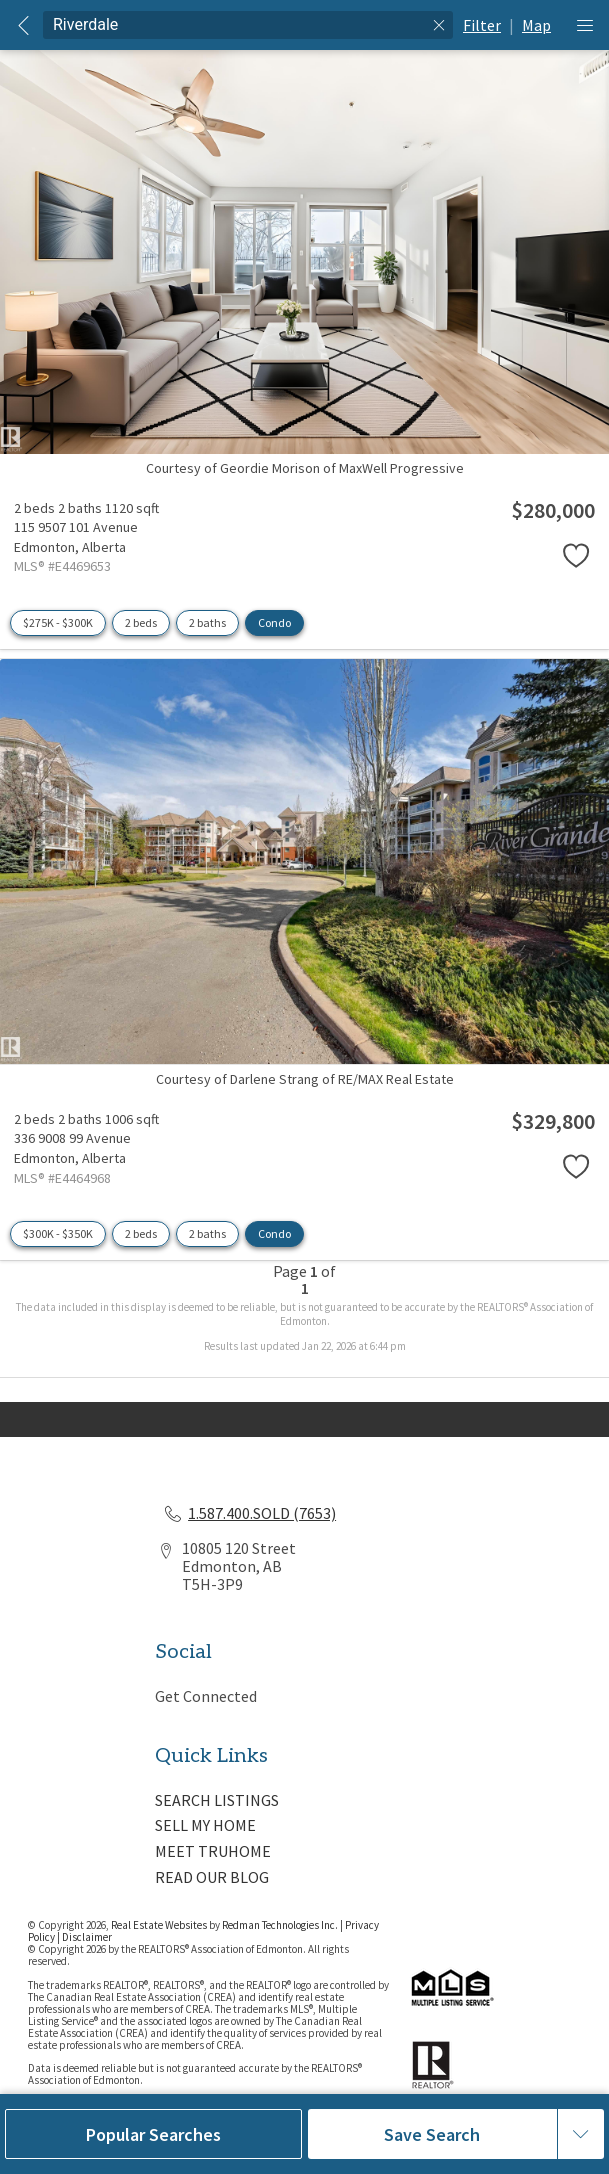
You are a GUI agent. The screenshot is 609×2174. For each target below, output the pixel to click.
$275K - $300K (58, 622)
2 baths (207, 622)
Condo (274, 622)
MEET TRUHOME (213, 1851)
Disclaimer (87, 1937)
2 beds (141, 622)
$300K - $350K (58, 1233)
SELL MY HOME (205, 1825)
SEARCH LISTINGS (217, 1800)
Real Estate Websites (160, 1925)
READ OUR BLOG (212, 1877)
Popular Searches (153, 2134)
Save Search (432, 2134)
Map (536, 25)
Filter (482, 25)
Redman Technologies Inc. (281, 1925)
